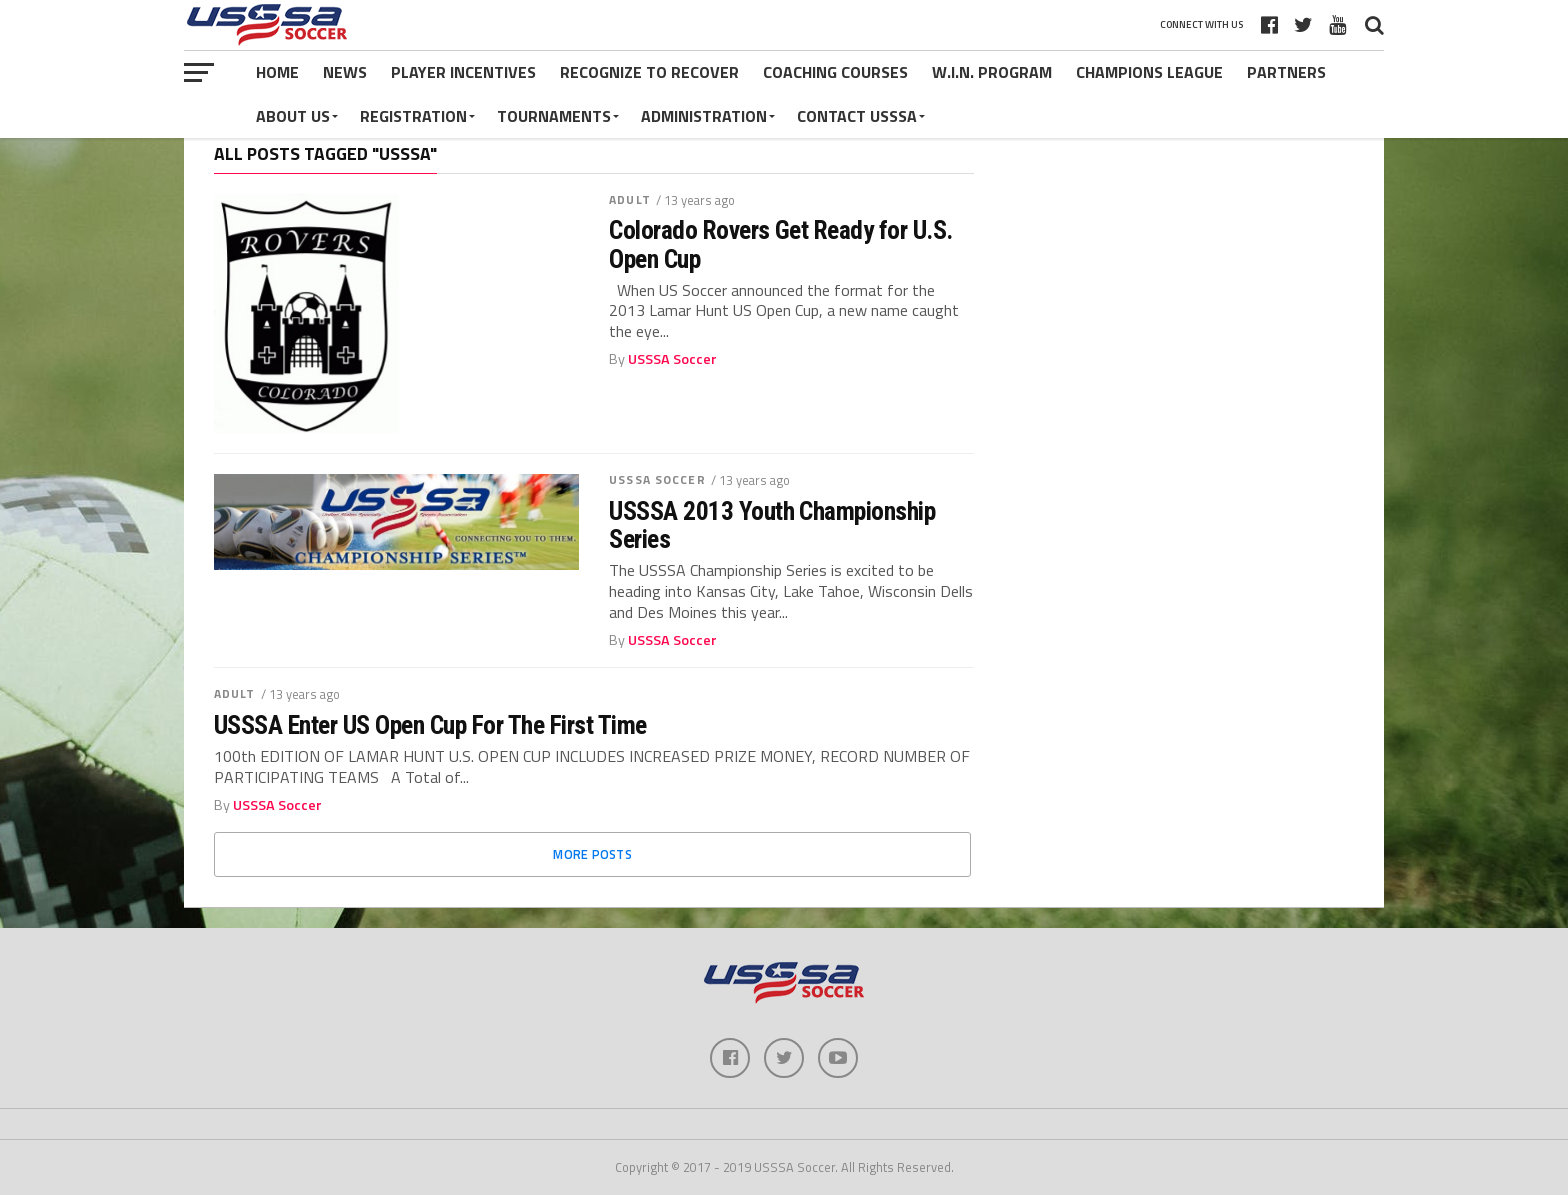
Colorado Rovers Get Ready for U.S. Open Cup (781, 244)
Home (277, 72)
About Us (293, 116)
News (345, 72)
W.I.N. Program (992, 72)
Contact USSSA (857, 116)
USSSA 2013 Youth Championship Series (772, 525)
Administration (704, 116)
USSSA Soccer (672, 359)
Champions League (1149, 72)
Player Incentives (463, 72)
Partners (1286, 72)
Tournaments (554, 116)
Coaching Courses (835, 72)
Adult (630, 199)
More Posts (592, 854)
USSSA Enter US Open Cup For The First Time (430, 725)
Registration (413, 116)
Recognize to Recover (649, 72)
